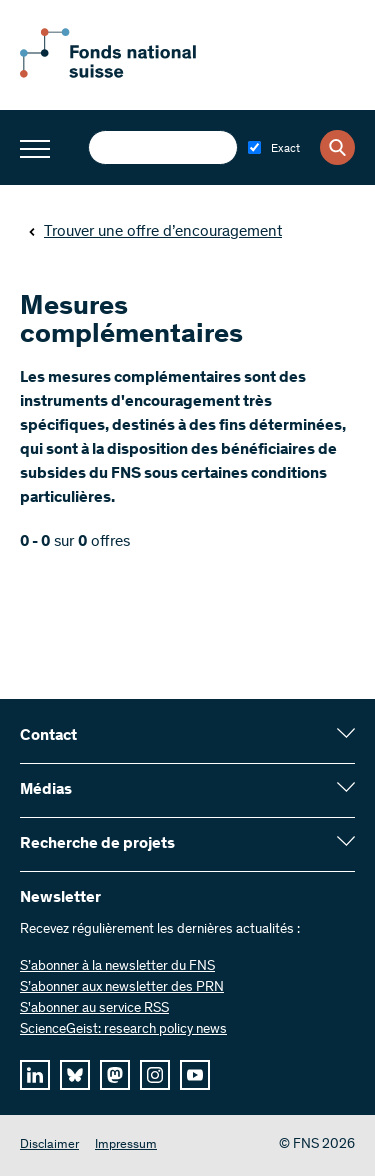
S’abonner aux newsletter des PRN (122, 988)
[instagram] (155, 1075)
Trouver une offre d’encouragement (155, 232)
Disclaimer (49, 1145)
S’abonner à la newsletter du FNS (117, 967)
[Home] (130, 74)
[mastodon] (115, 1075)
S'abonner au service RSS (94, 1009)
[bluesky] (75, 1075)
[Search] (337, 147)
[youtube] (195, 1075)
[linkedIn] (35, 1075)
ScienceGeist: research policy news (123, 1030)
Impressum (126, 1145)
